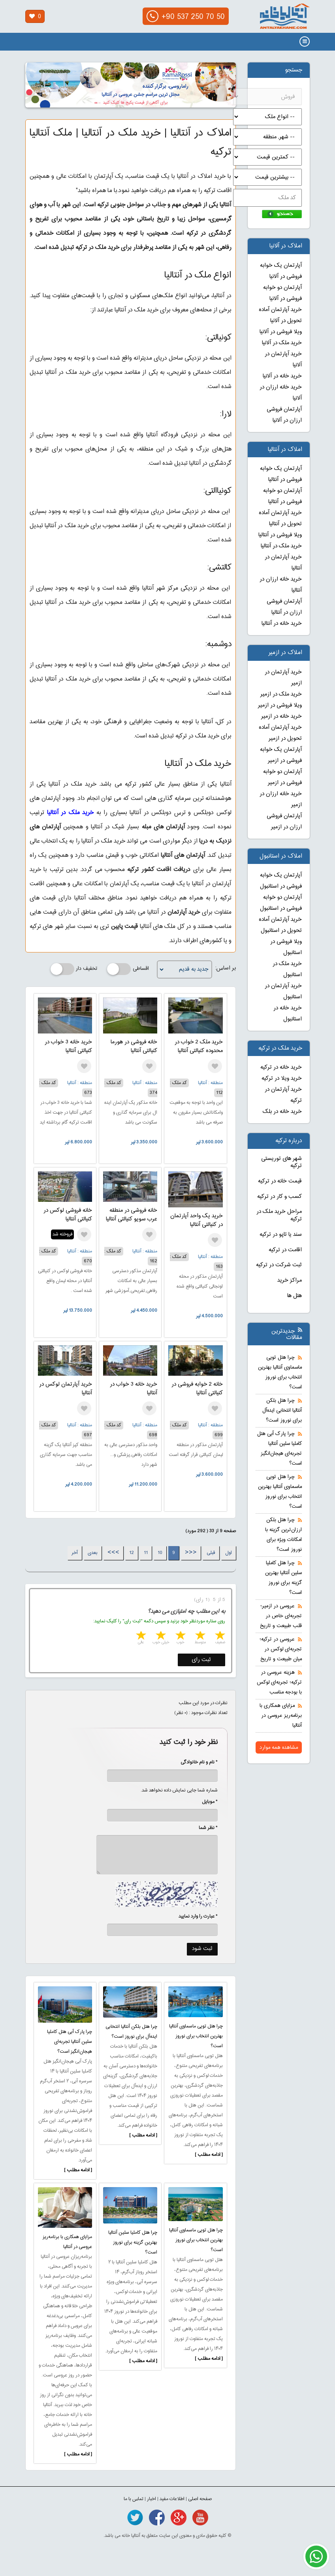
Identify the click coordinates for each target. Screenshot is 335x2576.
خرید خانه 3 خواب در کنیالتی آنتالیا (68, 1046)
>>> (113, 1552)
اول (228, 1552)
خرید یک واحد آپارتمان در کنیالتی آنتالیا (196, 1220)
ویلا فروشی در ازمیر (280, 705)
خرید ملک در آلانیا (282, 343)
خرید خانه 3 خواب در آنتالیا (133, 1388)
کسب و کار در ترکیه (279, 1197)
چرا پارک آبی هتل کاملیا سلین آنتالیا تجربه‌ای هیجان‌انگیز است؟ (69, 2041)
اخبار (151, 2499)
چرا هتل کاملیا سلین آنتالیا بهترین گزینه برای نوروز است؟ (132, 2242)
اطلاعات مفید (172, 2499)
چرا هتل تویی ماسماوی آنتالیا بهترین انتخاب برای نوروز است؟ (196, 2036)
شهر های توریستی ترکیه (281, 1162)
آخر (75, 1552)
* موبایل (206, 1801)
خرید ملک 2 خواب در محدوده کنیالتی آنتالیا (199, 1046)
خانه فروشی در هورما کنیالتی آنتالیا (134, 1046)
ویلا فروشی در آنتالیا (280, 535)
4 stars (160, 1636)
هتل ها (294, 1296)
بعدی (93, 1552)
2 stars (199, 1636)
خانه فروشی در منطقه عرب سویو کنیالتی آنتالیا (131, 1214)
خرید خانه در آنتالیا (282, 624)
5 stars (140, 1636)
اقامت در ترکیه (285, 1250)
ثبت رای (201, 1660)
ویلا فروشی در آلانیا (281, 332)
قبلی (211, 1552)
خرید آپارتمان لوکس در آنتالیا (65, 1388)
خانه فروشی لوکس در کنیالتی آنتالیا (67, 1214)
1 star (219, 1636)
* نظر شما (204, 1828)
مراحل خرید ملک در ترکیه (279, 1215)
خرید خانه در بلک (282, 1112)
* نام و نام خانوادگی (195, 1762)
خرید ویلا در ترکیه (282, 1078)
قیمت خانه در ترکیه (280, 1181)
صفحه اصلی (200, 2499)
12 (131, 1552)
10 (160, 1552)
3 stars (180, 1636)
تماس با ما (133, 2499)
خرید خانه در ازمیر (281, 716)
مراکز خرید (289, 1280)
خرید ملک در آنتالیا (70, 812)
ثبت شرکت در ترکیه (279, 1265)
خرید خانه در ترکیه (281, 1067)
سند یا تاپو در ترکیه (281, 1235)
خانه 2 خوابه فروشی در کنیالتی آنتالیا (197, 1388)
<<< (191, 1552)
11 (146, 1552)
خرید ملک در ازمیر (281, 694)
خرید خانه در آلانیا (282, 376)
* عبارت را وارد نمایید (198, 1916)
